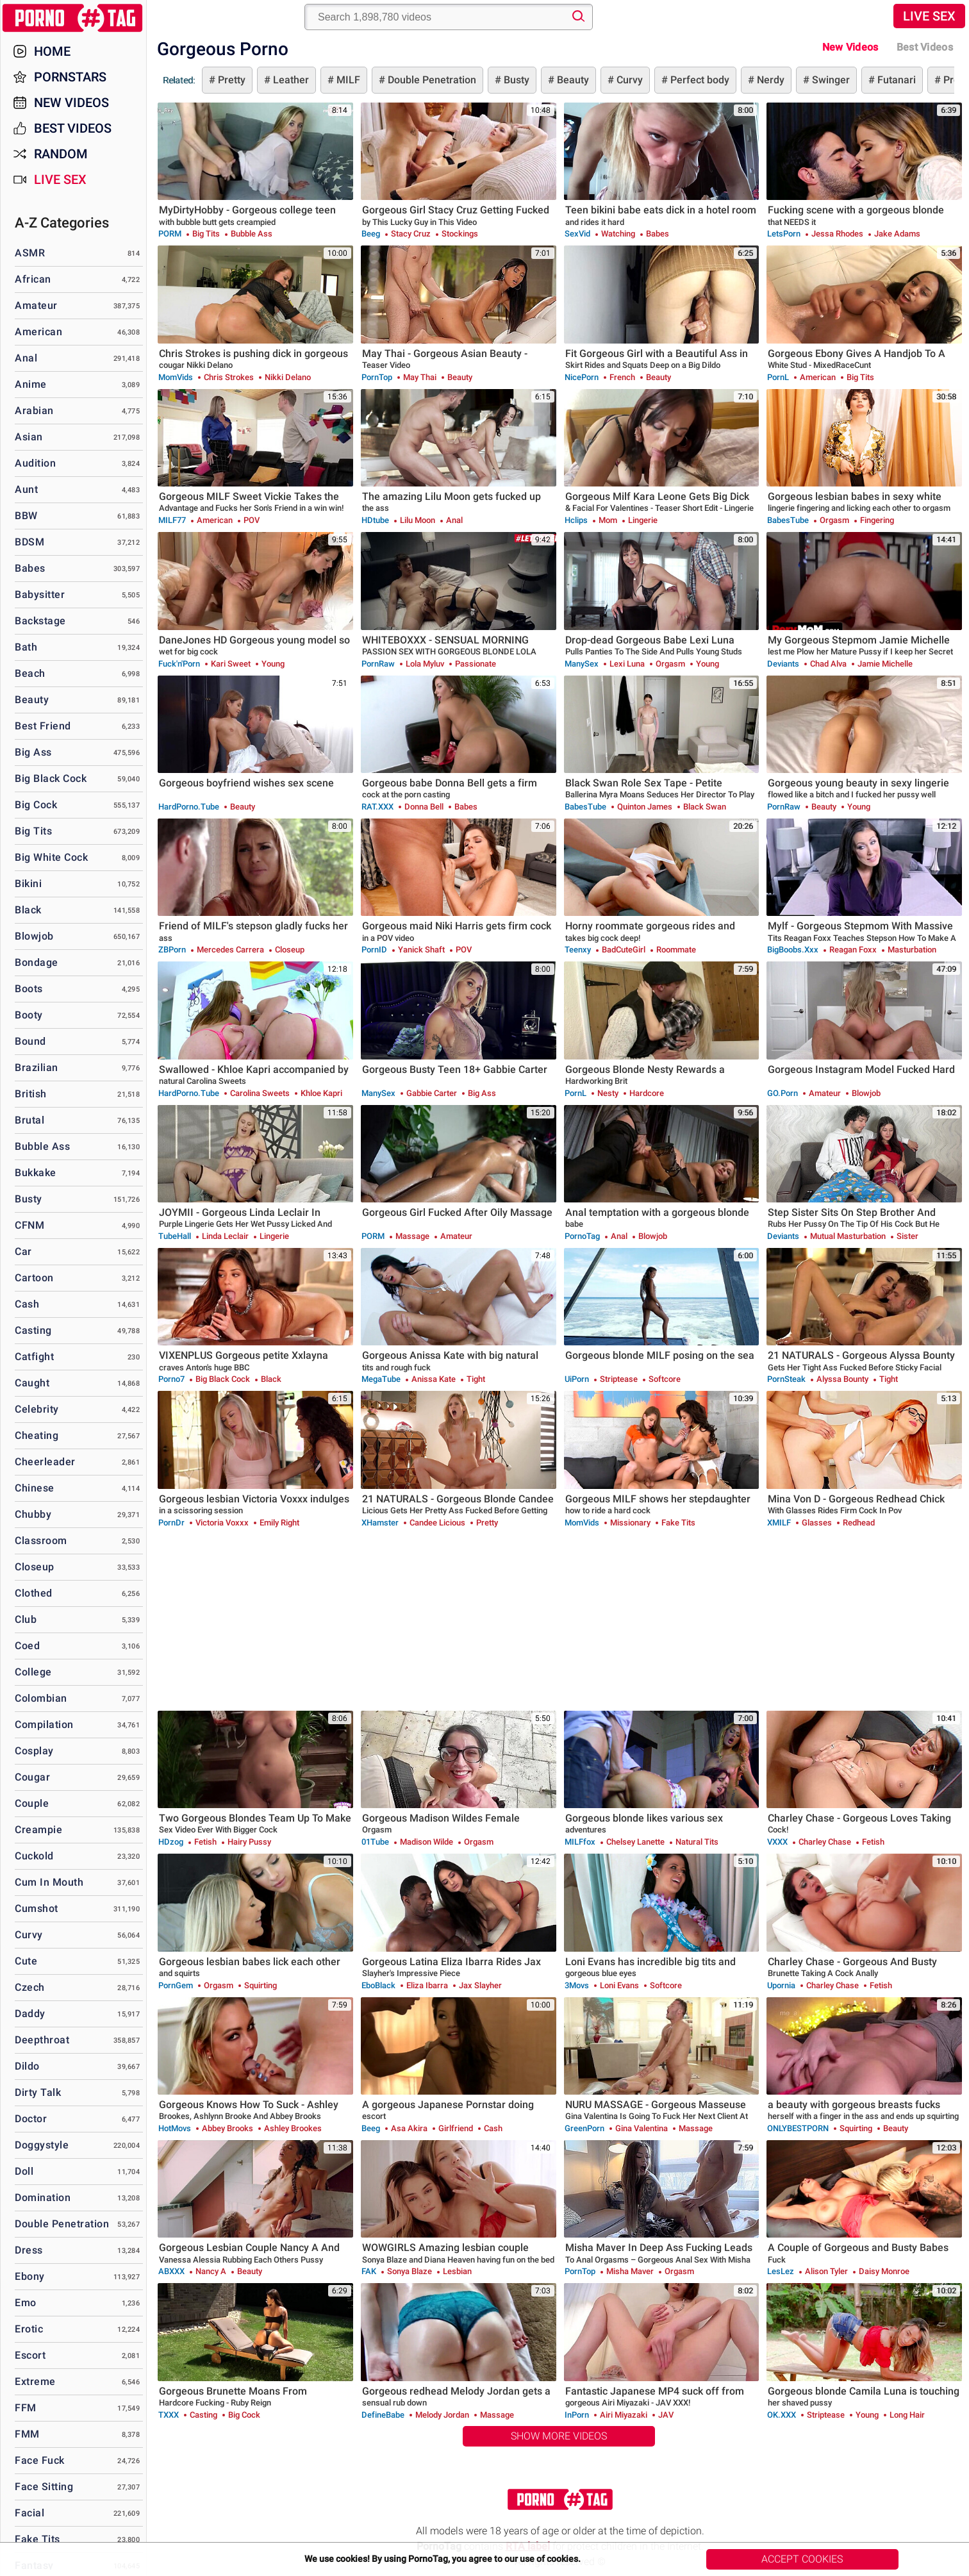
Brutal (29, 1120)
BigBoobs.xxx (792, 949)
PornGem (175, 1985)
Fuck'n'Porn (179, 664)
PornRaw (378, 664)
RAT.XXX (377, 806)
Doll (24, 2171)
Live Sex (929, 16)
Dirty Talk (38, 2092)
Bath (26, 647)
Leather (289, 80)
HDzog (170, 1842)
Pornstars (70, 77)
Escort (30, 2355)
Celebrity (37, 1409)
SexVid (577, 233)
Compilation (44, 1724)
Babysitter (40, 594)
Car (23, 1251)
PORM (169, 233)
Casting (33, 1330)
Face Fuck (40, 2460)
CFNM (29, 1225)
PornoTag (582, 1236)
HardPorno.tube (188, 806)
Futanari (895, 80)
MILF (347, 80)
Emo (26, 2303)
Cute (26, 1961)
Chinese (34, 1488)
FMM (27, 2434)
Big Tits (33, 831)
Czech (30, 1987)
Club (26, 1619)
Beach (30, 673)
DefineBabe (382, 2415)
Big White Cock (51, 857)
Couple (32, 1803)
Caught (32, 1383)
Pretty (230, 80)
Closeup (34, 1567)
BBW (26, 516)
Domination (42, 2197)
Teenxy (578, 949)
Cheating (36, 1435)
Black (28, 910)
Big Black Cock (51, 778)
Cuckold (34, 1856)
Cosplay (34, 1751)
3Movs (577, 1985)
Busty (515, 80)
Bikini (28, 883)
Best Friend (43, 726)
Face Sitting (44, 2486)
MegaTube (381, 1379)
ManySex (582, 664)
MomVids (175, 377)
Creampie (38, 1830)
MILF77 (172, 520)
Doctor (31, 2119)
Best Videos (73, 128)
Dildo (27, 2066)
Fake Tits (37, 2539)
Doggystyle (42, 2145)
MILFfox (580, 1842)
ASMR (30, 253)
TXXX (168, 2415)
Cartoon (34, 1278)
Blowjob (34, 936)
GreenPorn (584, 2128)
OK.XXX (781, 2415)
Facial (29, 2513)
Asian (29, 437)
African (33, 279)
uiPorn (577, 1379)
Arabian (34, 410)
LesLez (780, 2271)
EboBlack (378, 1985)
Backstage (40, 621)
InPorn (577, 2415)
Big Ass (33, 752)
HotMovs (174, 2128)
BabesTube (788, 520)
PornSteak (786, 1379)
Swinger (829, 80)
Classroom (41, 1540)
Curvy (628, 80)
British (31, 1094)
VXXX (777, 1842)
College (33, 1672)
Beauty (571, 80)
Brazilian (36, 1067)
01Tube (375, 1842)
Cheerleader (45, 1462)
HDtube (375, 520)
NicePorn (582, 377)
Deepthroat (42, 2040)
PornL (778, 377)
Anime (31, 384)
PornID (374, 949)
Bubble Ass (42, 1146)
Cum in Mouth (49, 1882)
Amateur (36, 305)
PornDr (171, 1522)
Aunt (26, 489)
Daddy (30, 2013)
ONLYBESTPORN (798, 2128)
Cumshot (36, 1908)
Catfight (34, 1356)
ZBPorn (172, 949)
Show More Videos (559, 2436)
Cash (27, 1304)
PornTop (376, 377)
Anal (26, 358)
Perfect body (698, 80)
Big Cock (36, 805)
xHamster (380, 1522)
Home (52, 51)
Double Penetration (430, 80)
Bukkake (35, 1173)
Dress (29, 2250)
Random (61, 154)
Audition (35, 463)
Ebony (30, 2276)
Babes (30, 568)
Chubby (33, 1514)
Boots (29, 989)
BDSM (29, 542)
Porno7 (171, 1379)
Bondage (36, 962)
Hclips (576, 520)
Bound (30, 1041)
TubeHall (174, 1236)
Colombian (41, 1698)
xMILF (779, 1522)
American (38, 332)
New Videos (850, 47)
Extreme (35, 2381)
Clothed (34, 1593)
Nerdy (769, 80)
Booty (29, 1015)
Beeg (370, 233)
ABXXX (171, 2271)
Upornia (781, 1985)
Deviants (783, 664)
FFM (26, 2408)
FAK (368, 2271)
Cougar (32, 1777)
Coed (27, 1646)
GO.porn (782, 1093)
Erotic (29, 2329)
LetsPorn (783, 233)
